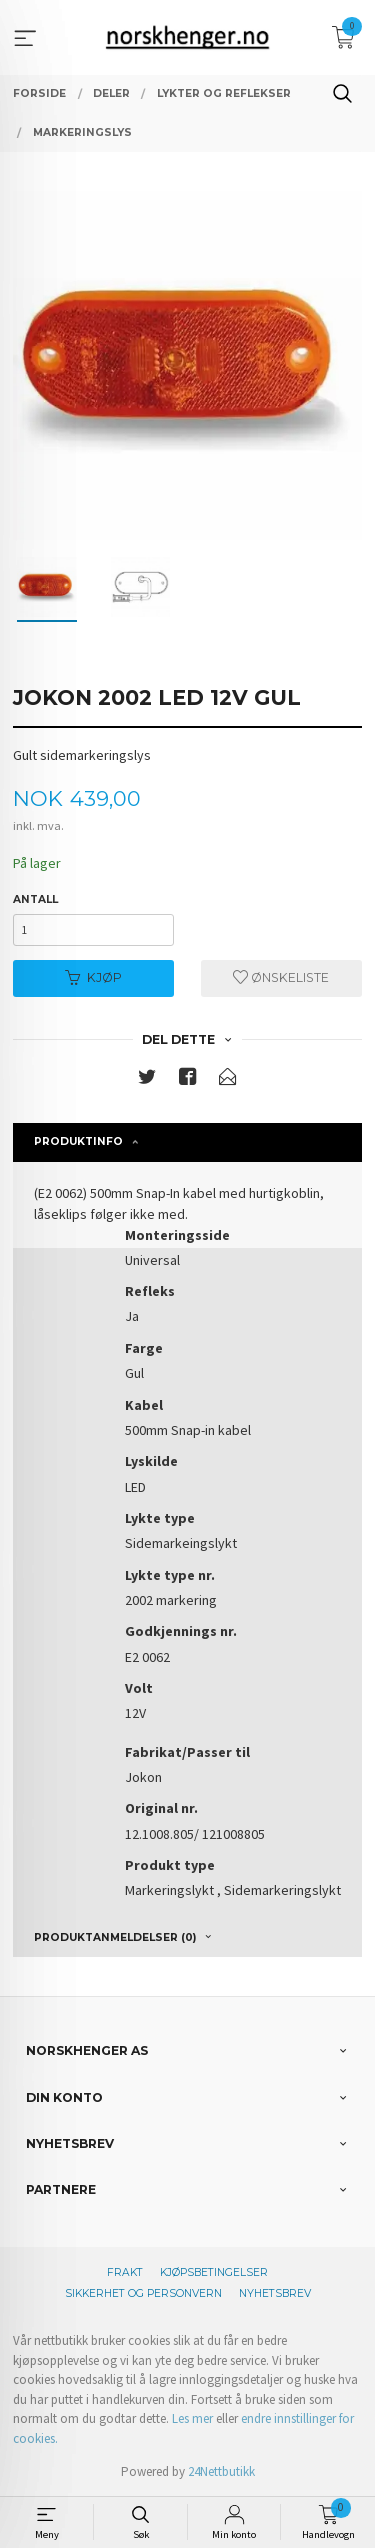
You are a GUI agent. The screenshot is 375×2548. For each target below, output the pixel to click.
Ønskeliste (281, 977)
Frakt (125, 2272)
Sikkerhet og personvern (143, 2293)
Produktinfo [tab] (78, 1141)
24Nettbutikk (221, 2471)
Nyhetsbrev (275, 2293)
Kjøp (93, 977)
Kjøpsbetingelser (214, 2272)
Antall (35, 899)
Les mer (192, 2418)
